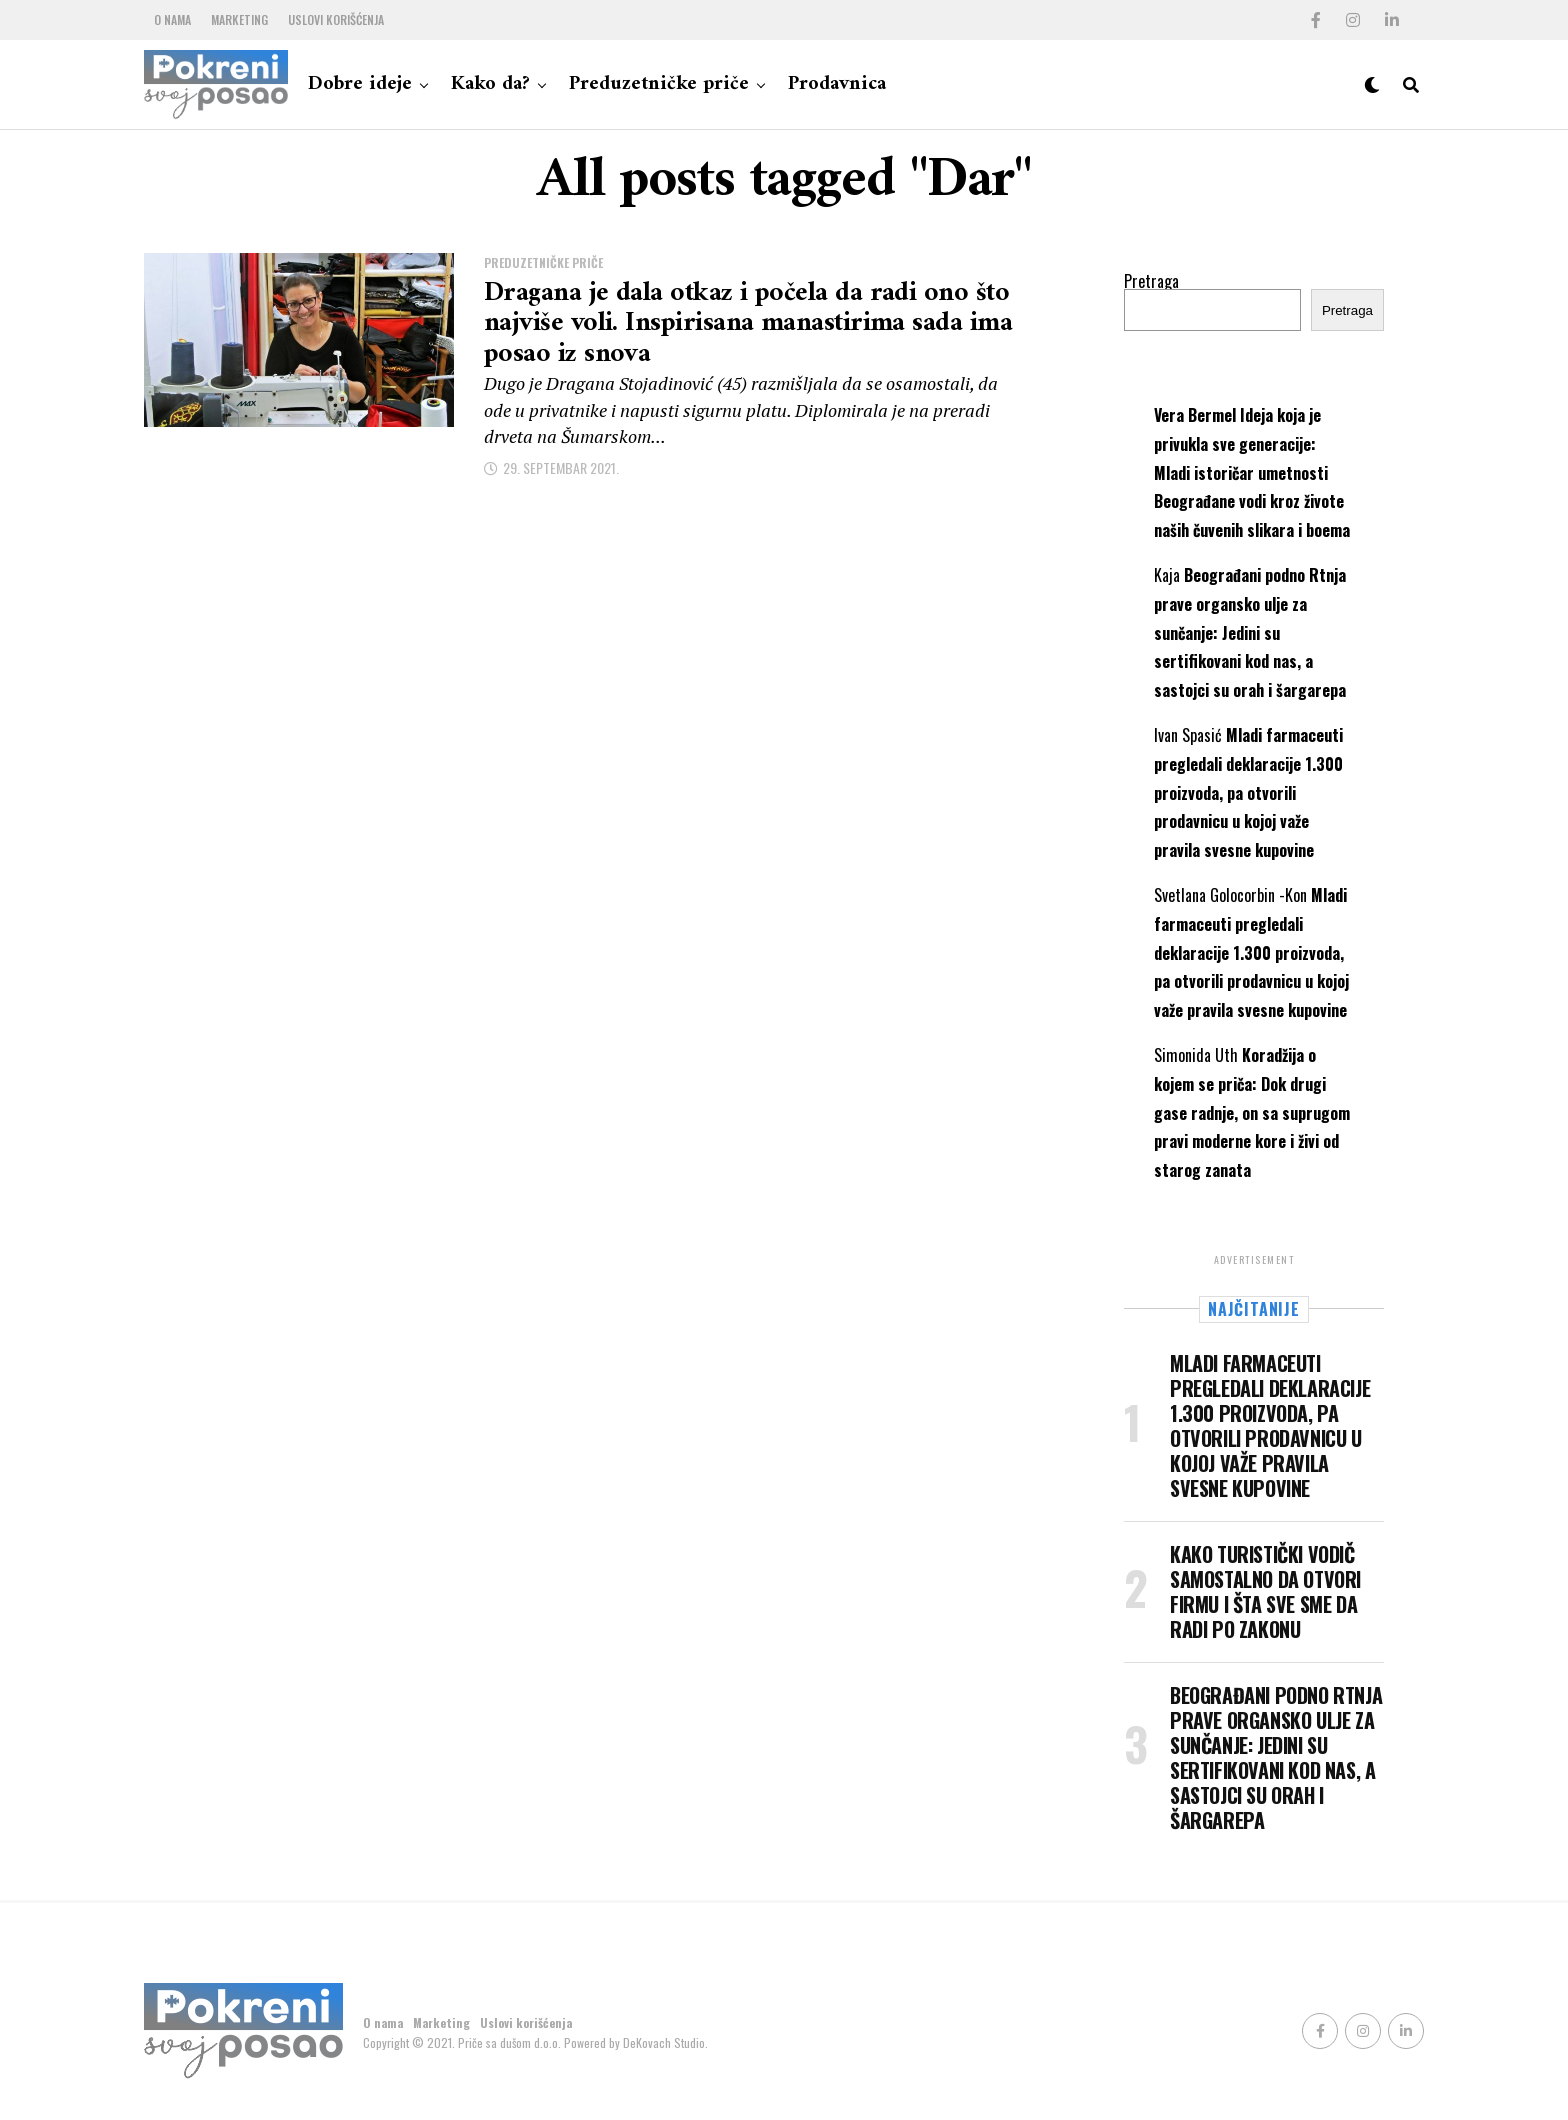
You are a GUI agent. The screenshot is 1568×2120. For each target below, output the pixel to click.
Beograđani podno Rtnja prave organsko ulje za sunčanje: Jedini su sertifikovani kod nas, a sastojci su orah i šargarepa (1250, 632)
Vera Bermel (1195, 415)
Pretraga (1151, 281)
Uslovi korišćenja (336, 19)
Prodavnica (837, 84)
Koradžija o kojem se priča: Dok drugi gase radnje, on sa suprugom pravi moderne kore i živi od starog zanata (1252, 1112)
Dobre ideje (360, 84)
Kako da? (490, 84)
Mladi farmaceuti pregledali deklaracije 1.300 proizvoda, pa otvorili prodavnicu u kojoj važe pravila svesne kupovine (1248, 792)
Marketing (239, 19)
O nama (172, 19)
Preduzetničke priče (659, 84)
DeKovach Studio (664, 2042)
